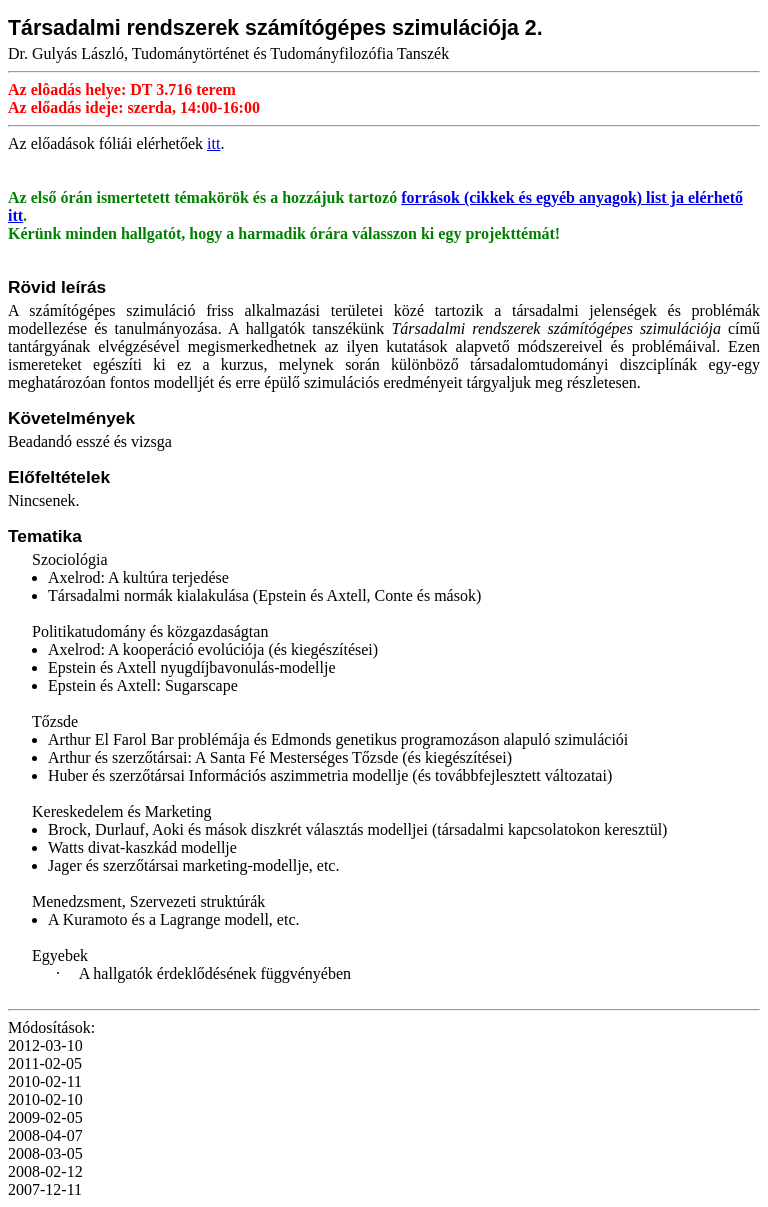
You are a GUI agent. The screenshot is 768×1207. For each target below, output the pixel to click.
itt (213, 143)
